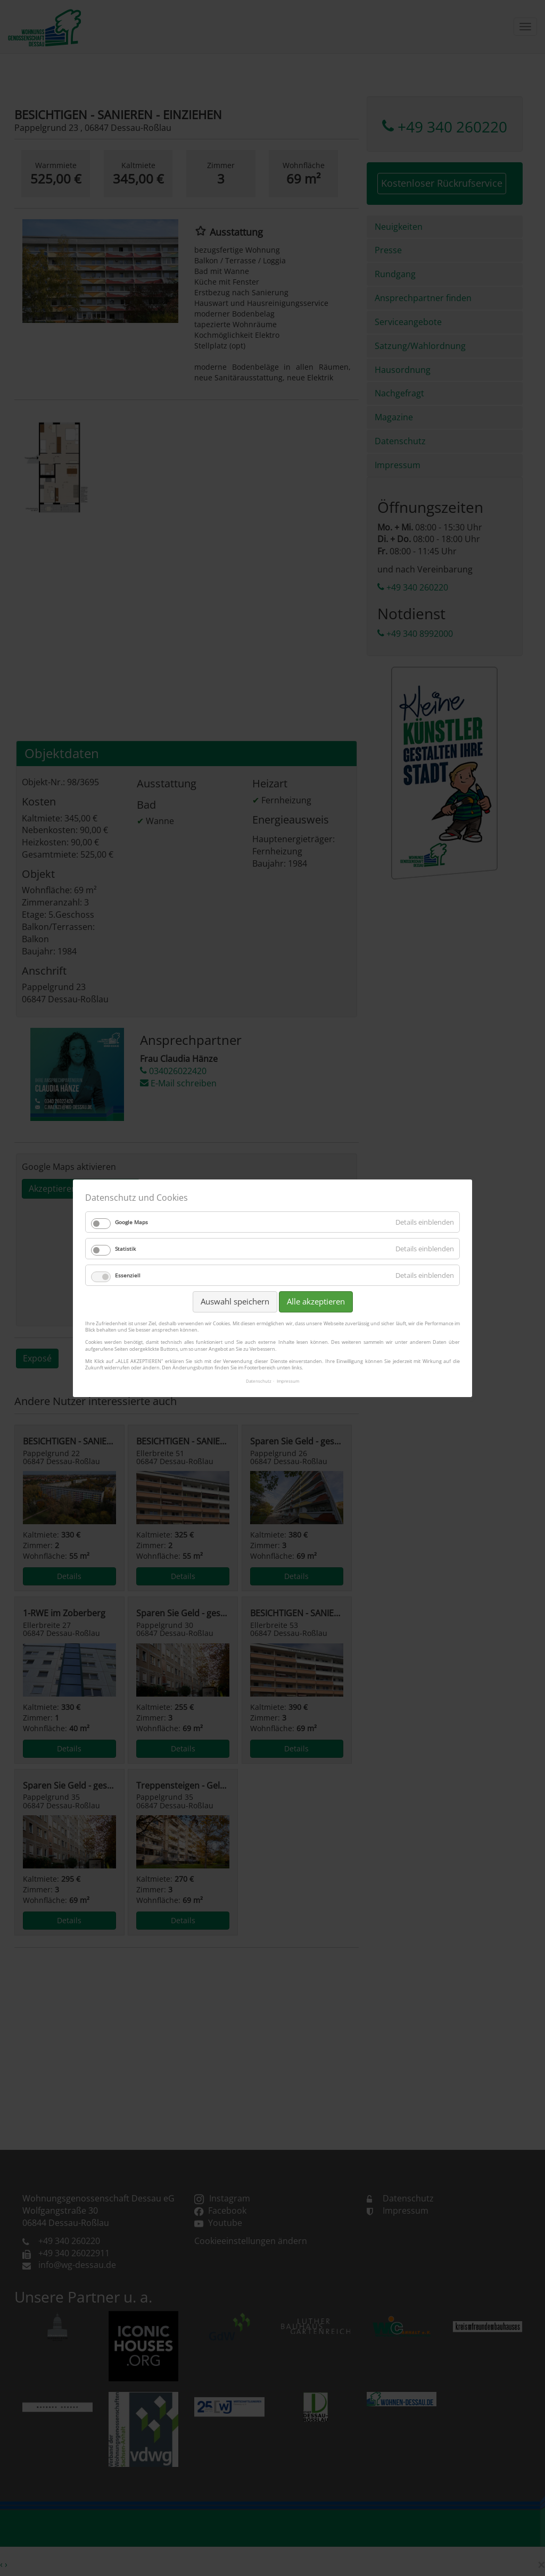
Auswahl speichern (235, 1301)
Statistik (125, 1248)
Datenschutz (258, 1381)
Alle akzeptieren (316, 1301)
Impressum (288, 1381)
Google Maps (131, 1222)
